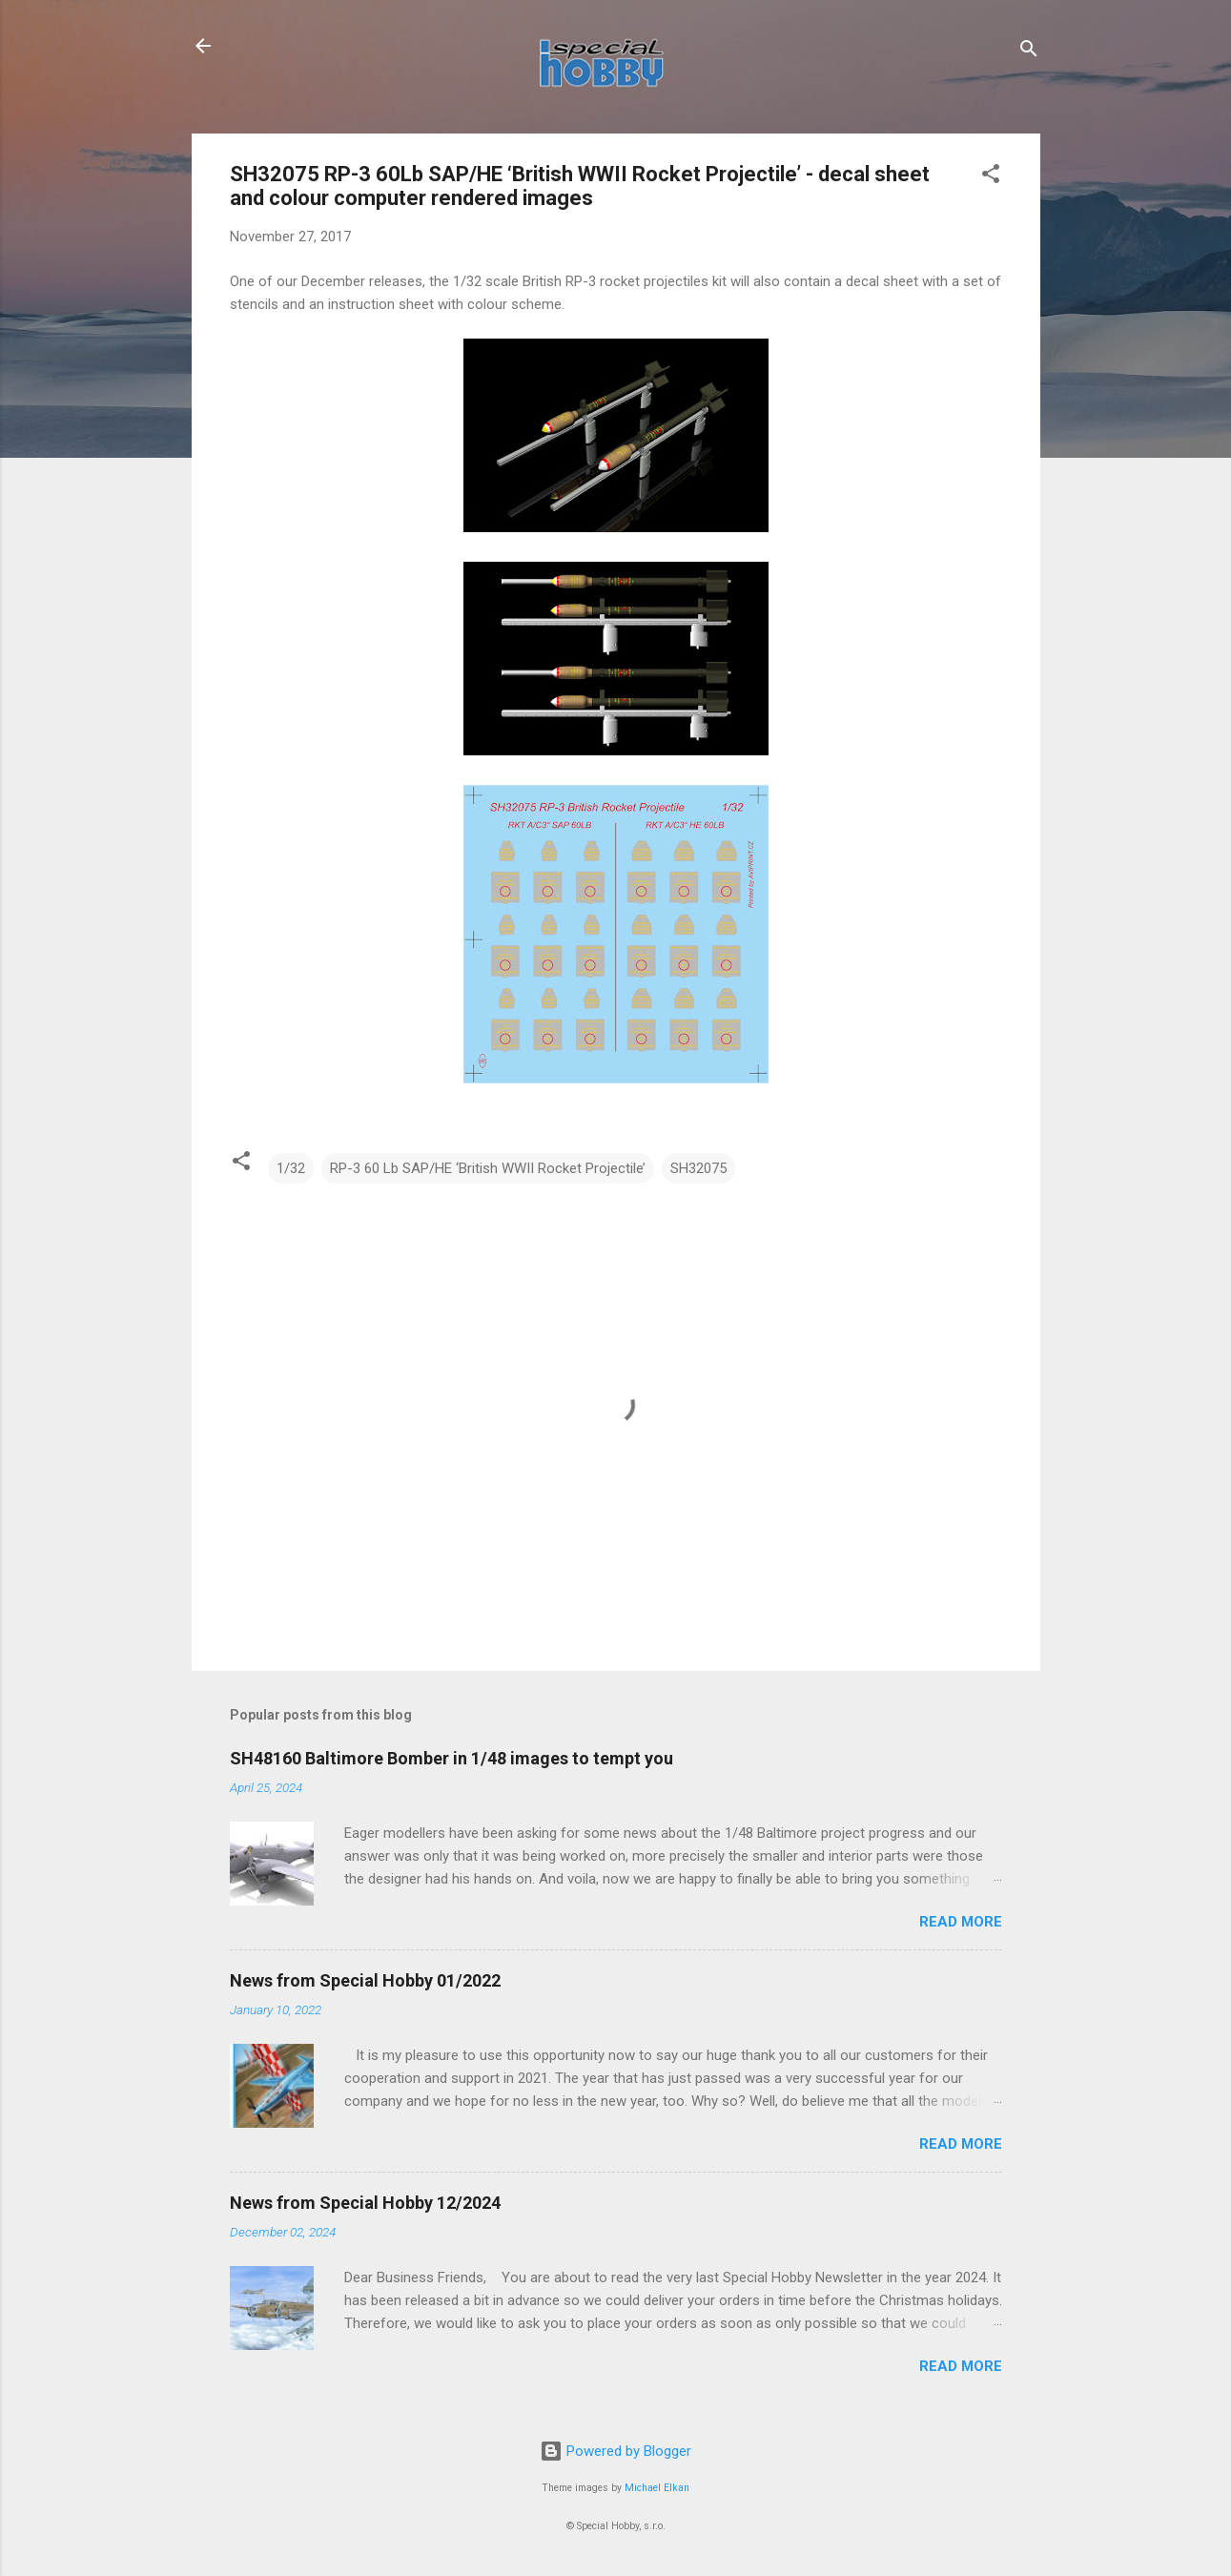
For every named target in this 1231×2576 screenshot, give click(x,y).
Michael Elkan (657, 2488)
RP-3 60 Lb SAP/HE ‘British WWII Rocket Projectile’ (488, 1168)
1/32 (291, 1168)
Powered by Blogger (615, 2451)
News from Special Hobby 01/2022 (365, 1980)
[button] (990, 177)
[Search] (1028, 52)
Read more (960, 1921)
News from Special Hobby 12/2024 (365, 2203)
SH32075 (698, 1168)
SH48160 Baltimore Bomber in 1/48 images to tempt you (451, 1758)
